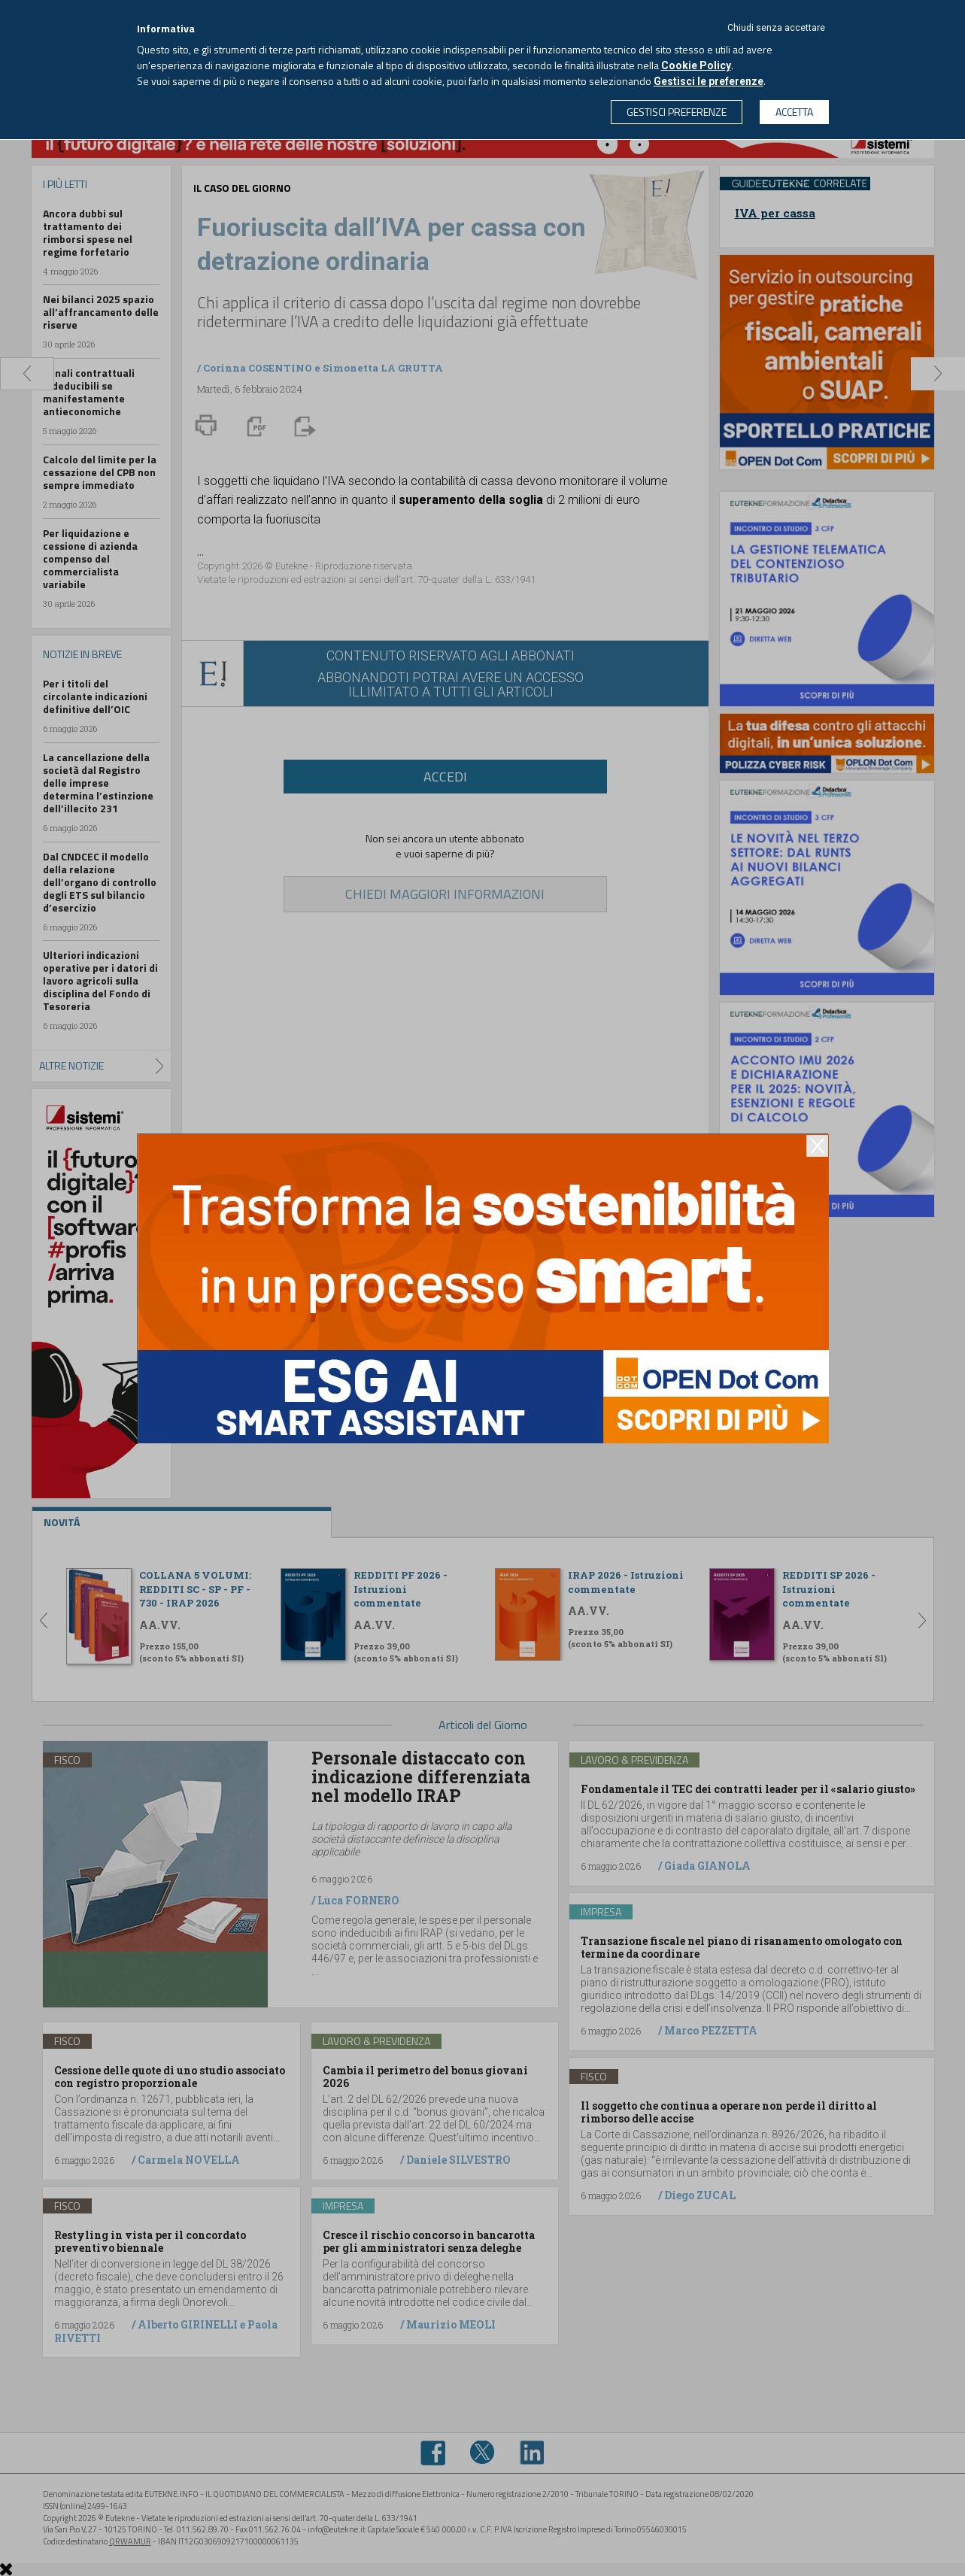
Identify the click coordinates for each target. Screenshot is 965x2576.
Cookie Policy (696, 65)
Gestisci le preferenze (708, 81)
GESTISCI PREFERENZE (677, 112)
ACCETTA (794, 112)
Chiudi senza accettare (776, 28)
